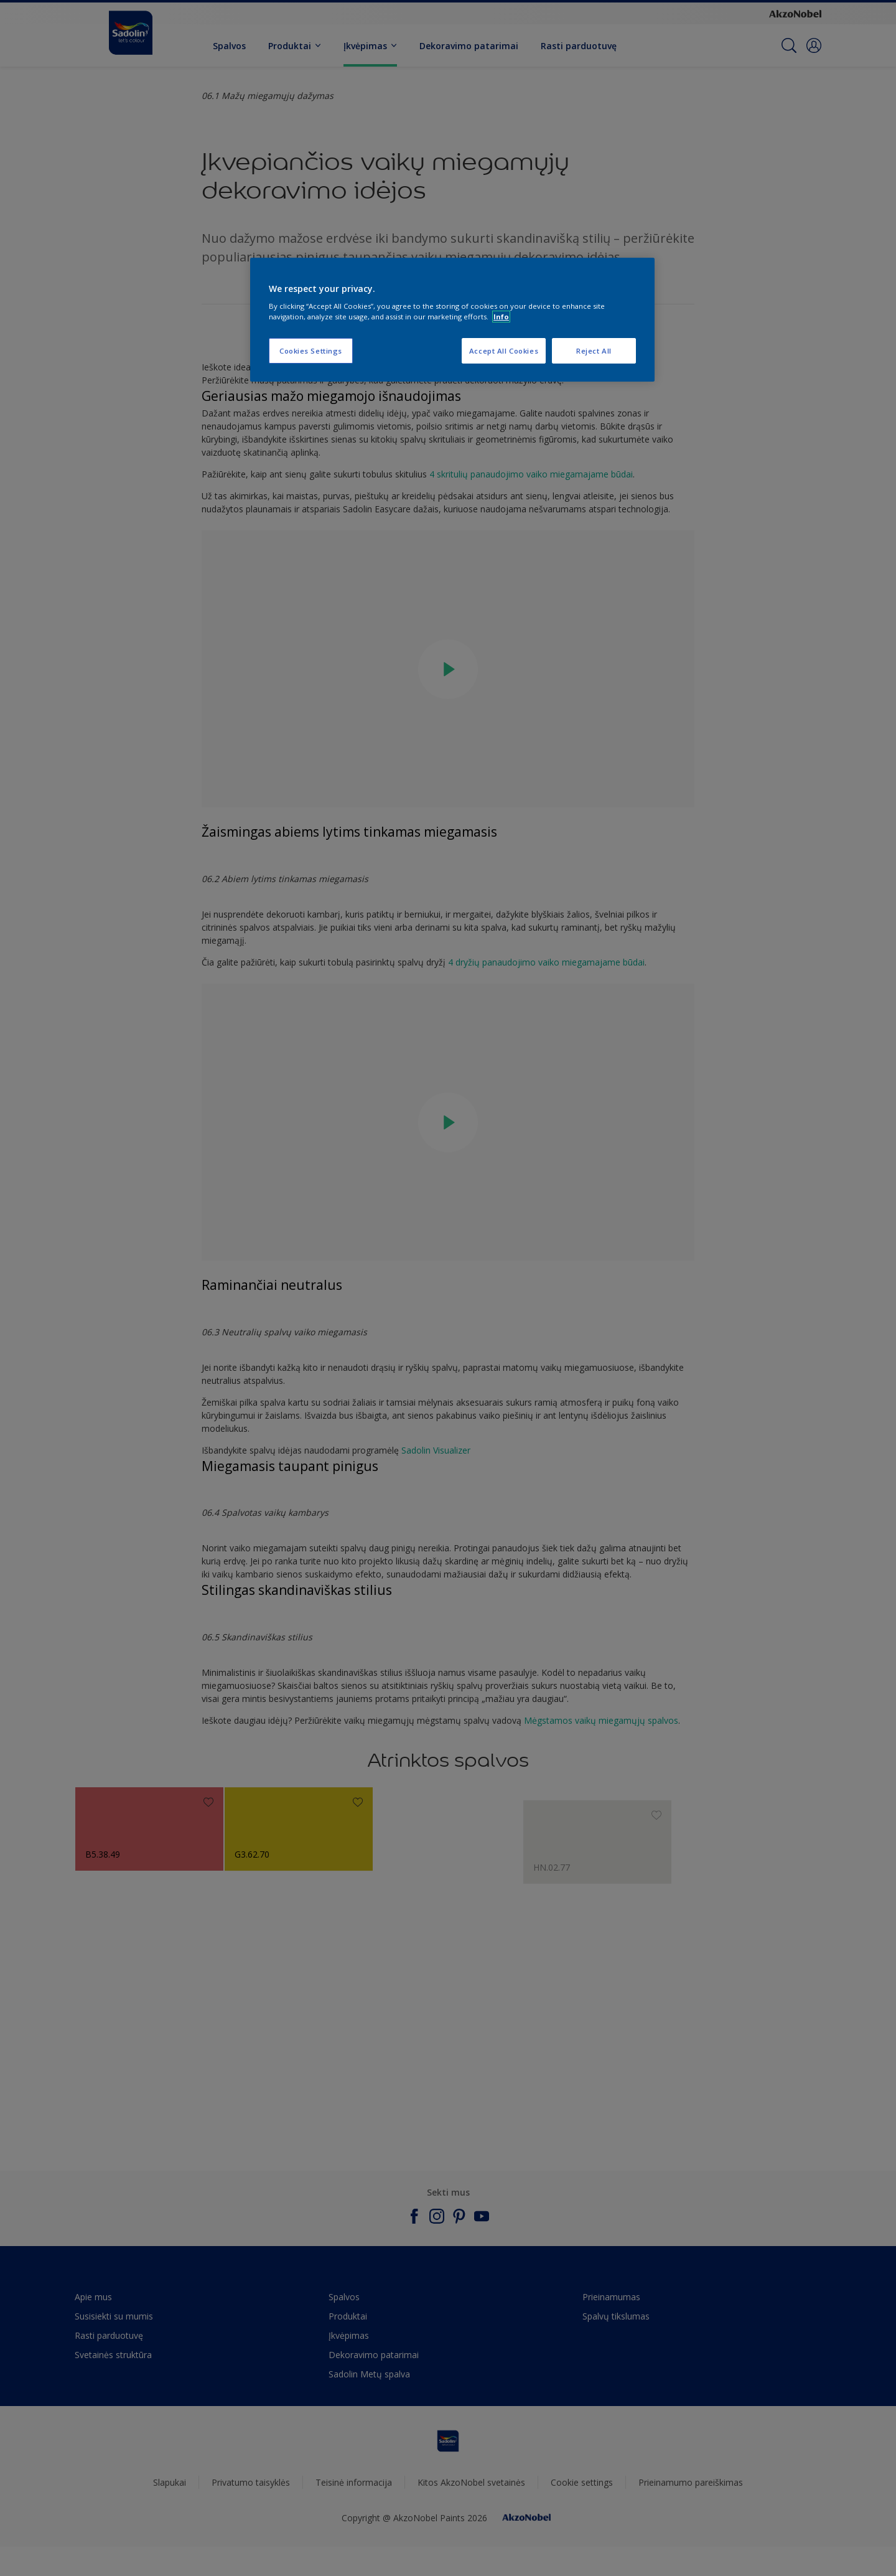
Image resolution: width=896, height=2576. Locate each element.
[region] (452, 320)
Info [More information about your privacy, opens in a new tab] (501, 316)
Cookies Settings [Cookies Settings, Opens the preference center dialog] (310, 350)
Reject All (594, 350)
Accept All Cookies (503, 350)
